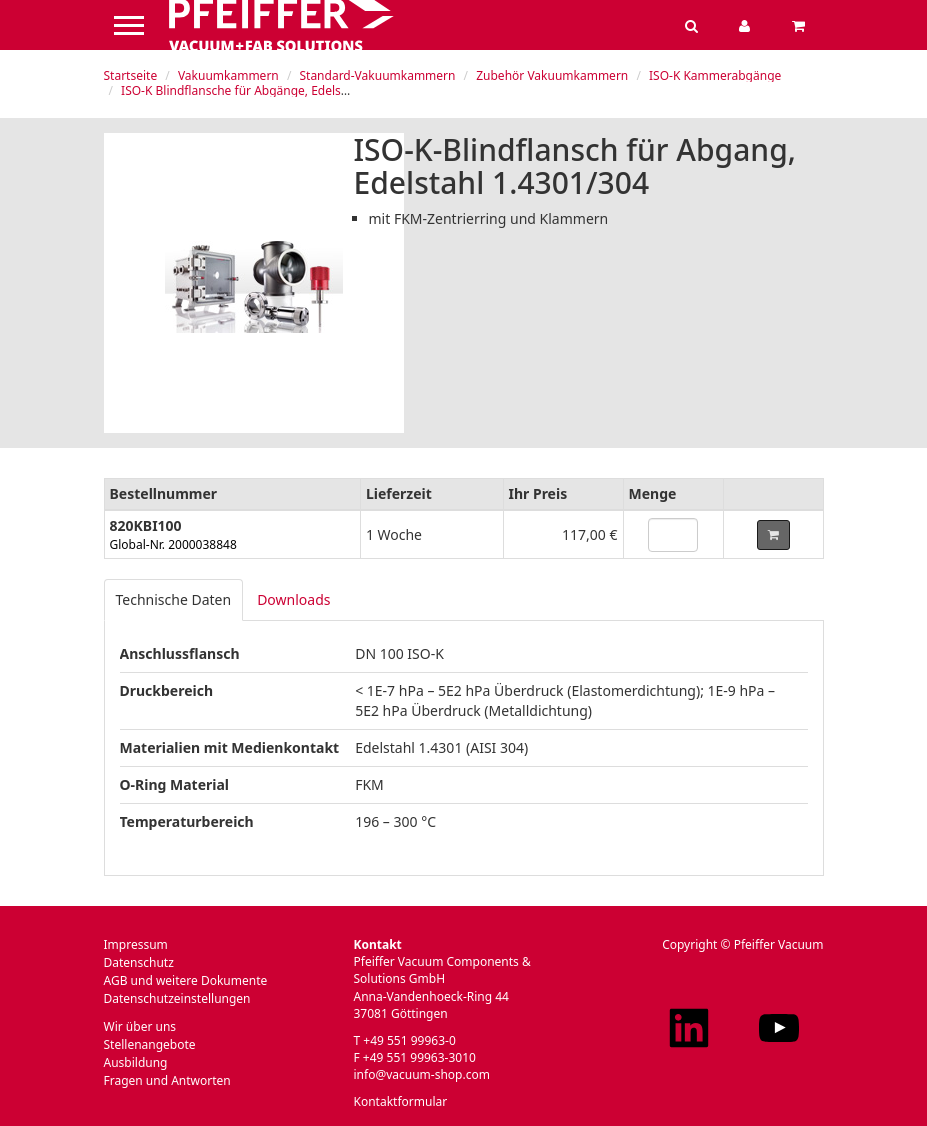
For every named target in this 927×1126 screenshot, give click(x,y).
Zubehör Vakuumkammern (552, 75)
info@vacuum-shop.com (422, 1074)
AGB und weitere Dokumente (186, 980)
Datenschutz (139, 962)
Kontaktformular (401, 1101)
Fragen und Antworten (167, 1080)
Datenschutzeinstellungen (177, 998)
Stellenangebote (150, 1044)
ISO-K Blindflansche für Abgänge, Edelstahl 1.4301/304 (274, 90)
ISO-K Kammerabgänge (715, 75)
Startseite (131, 75)
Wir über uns (140, 1026)
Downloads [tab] (293, 599)
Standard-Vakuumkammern (377, 75)
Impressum (136, 944)
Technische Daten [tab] (174, 599)
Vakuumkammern (228, 75)
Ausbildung (136, 1062)
